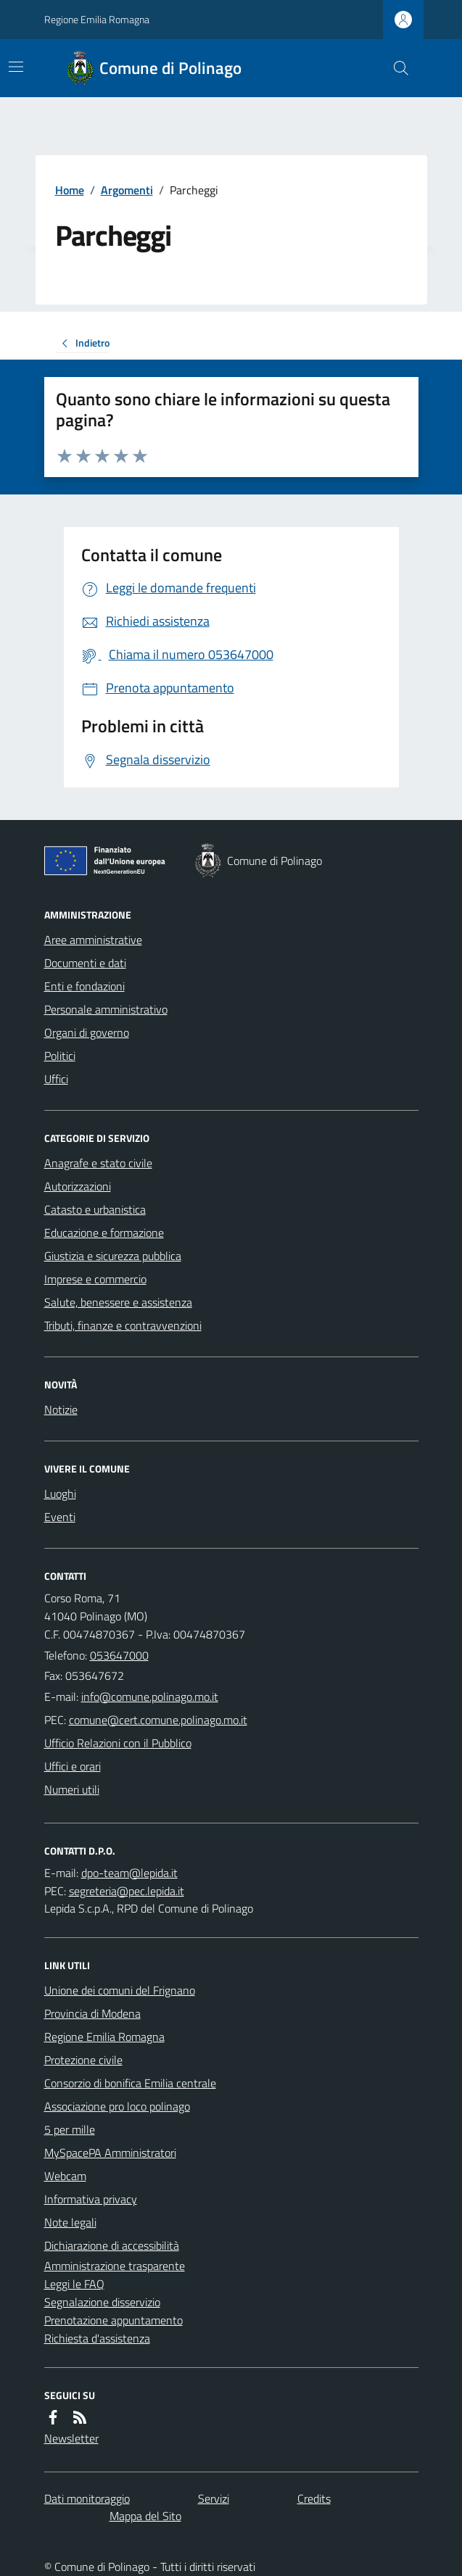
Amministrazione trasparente (114, 2265)
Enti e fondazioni (84, 986)
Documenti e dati (85, 963)
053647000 (119, 1655)
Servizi (213, 2498)
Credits (314, 2498)
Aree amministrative (93, 939)
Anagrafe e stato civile (98, 1163)
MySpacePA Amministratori (110, 2152)
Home (69, 190)
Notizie (61, 1409)
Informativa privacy (90, 2199)
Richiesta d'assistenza (97, 2338)
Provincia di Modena (92, 2013)
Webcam (65, 2175)
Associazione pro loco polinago (117, 2106)
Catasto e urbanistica (95, 1209)
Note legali (70, 2222)
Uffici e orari (72, 1766)
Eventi (59, 1516)
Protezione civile (83, 2059)
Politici (59, 1055)
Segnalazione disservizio (102, 2302)
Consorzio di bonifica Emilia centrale (130, 2083)
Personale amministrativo (106, 1009)
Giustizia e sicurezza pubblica (112, 1255)
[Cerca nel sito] (394, 68)
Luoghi (60, 1493)
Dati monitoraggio (87, 2498)
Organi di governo (86, 1032)
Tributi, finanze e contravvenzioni (123, 1325)
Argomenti (127, 190)
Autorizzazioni (77, 1186)
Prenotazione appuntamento (113, 2320)
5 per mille (69, 2129)
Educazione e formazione (104, 1232)
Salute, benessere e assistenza (118, 1302)
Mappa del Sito (145, 2516)
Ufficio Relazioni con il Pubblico (117, 1743)
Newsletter (71, 2438)
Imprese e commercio (95, 1279)
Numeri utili (71, 1789)
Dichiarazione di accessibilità (111, 2245)
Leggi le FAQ (74, 2284)
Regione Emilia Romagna (96, 19)
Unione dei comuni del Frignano (119, 1990)
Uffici (56, 1079)
